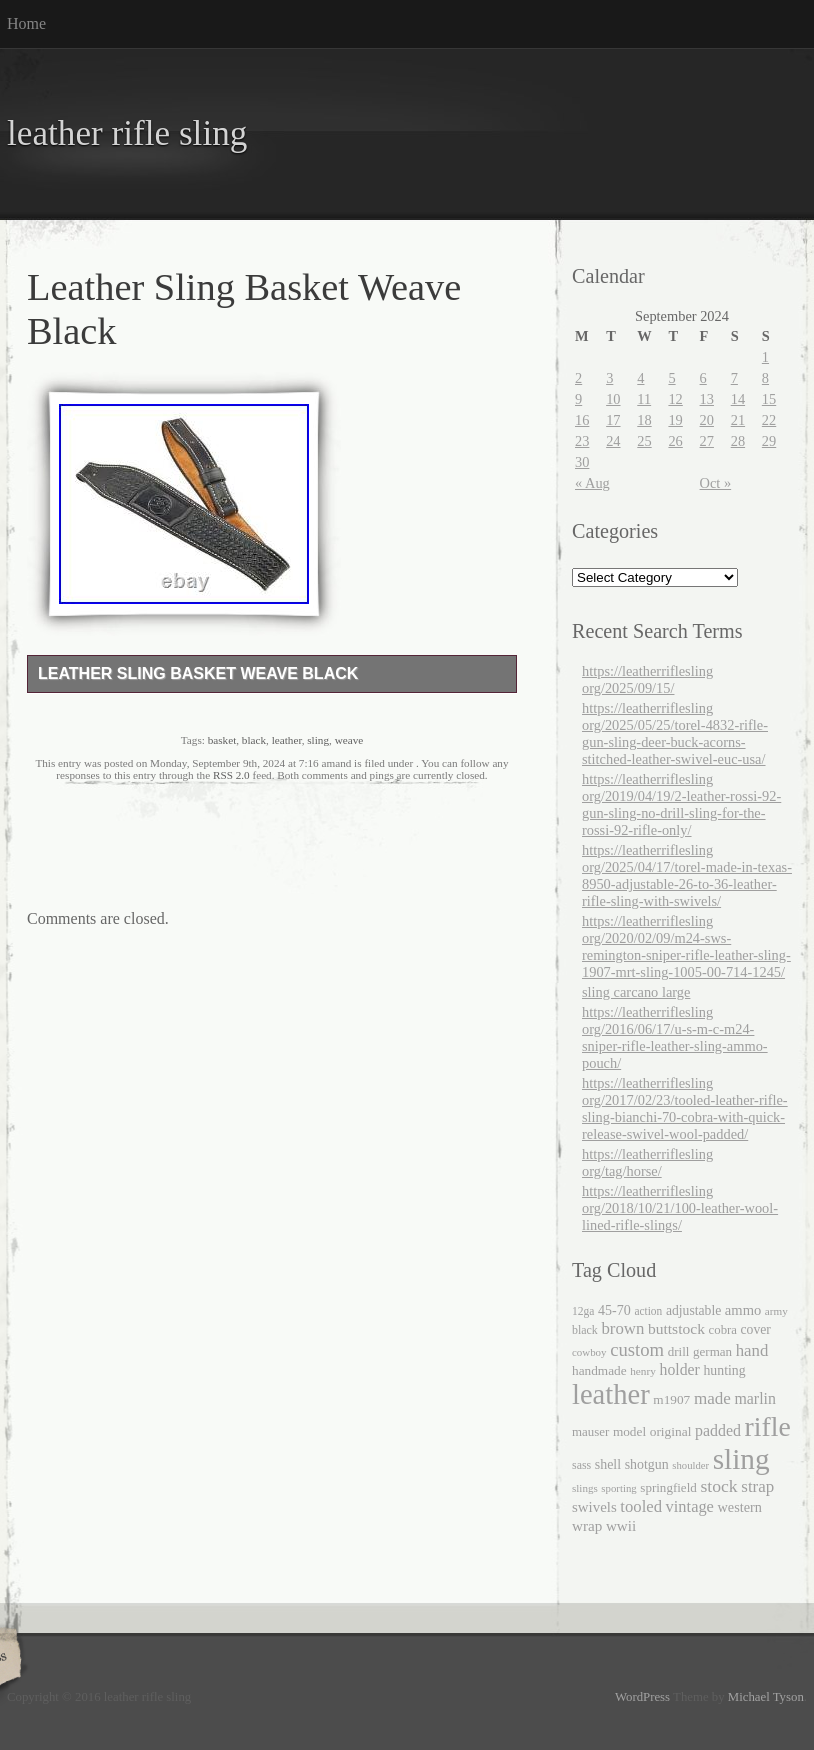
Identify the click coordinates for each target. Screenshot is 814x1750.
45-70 (614, 1310)
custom (637, 1349)
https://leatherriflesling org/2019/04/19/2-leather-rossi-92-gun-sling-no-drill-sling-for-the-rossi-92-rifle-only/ (681, 804)
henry (643, 1371)
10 (613, 399)
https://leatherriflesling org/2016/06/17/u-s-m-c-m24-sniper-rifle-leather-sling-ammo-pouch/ (675, 1037)
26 (675, 441)
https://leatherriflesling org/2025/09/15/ (647, 679)
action (648, 1311)
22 (769, 420)
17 (613, 420)
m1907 (671, 1399)
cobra (723, 1330)
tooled (641, 1506)
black (254, 740)
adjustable (693, 1310)
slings (585, 1488)
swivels (594, 1507)
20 (707, 420)
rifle (768, 1426)
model (629, 1431)
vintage (690, 1506)
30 (582, 462)
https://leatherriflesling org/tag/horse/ (647, 1162)
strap (757, 1486)
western (740, 1507)
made (712, 1398)
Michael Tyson (766, 1697)
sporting (618, 1488)
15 (769, 399)
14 (738, 399)
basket (222, 740)
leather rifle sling (127, 133)
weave (349, 740)
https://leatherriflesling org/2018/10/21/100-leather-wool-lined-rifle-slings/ (680, 1208)
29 (769, 441)
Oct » (716, 483)
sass (581, 1465)
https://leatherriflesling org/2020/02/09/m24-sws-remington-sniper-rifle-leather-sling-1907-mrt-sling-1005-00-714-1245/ (686, 946)
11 (644, 399)
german (712, 1351)
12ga (583, 1311)
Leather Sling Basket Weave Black (198, 673)
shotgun (647, 1464)
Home (26, 23)
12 (675, 399)
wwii (621, 1525)
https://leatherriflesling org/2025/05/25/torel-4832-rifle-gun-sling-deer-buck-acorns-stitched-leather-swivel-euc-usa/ (675, 733)
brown (622, 1328)
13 (707, 399)
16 (582, 420)
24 (613, 441)
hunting (724, 1370)
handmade (599, 1370)
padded (718, 1430)
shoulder (690, 1465)
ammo (743, 1310)
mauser (590, 1431)
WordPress (642, 1697)
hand (752, 1350)
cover (756, 1329)
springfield (668, 1487)
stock (718, 1486)
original (671, 1431)
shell (608, 1464)
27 (707, 441)
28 (738, 441)
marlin (755, 1398)
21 (738, 420)
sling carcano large (636, 992)
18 (644, 420)
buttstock (676, 1328)
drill (679, 1351)
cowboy (589, 1352)
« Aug (592, 483)
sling (318, 740)
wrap (587, 1525)
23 (582, 441)
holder (679, 1369)
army (776, 1311)
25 (644, 441)
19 (675, 420)
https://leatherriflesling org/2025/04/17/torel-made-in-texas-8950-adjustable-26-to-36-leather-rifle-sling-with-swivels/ (687, 875)
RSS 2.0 (231, 775)
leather (287, 740)
